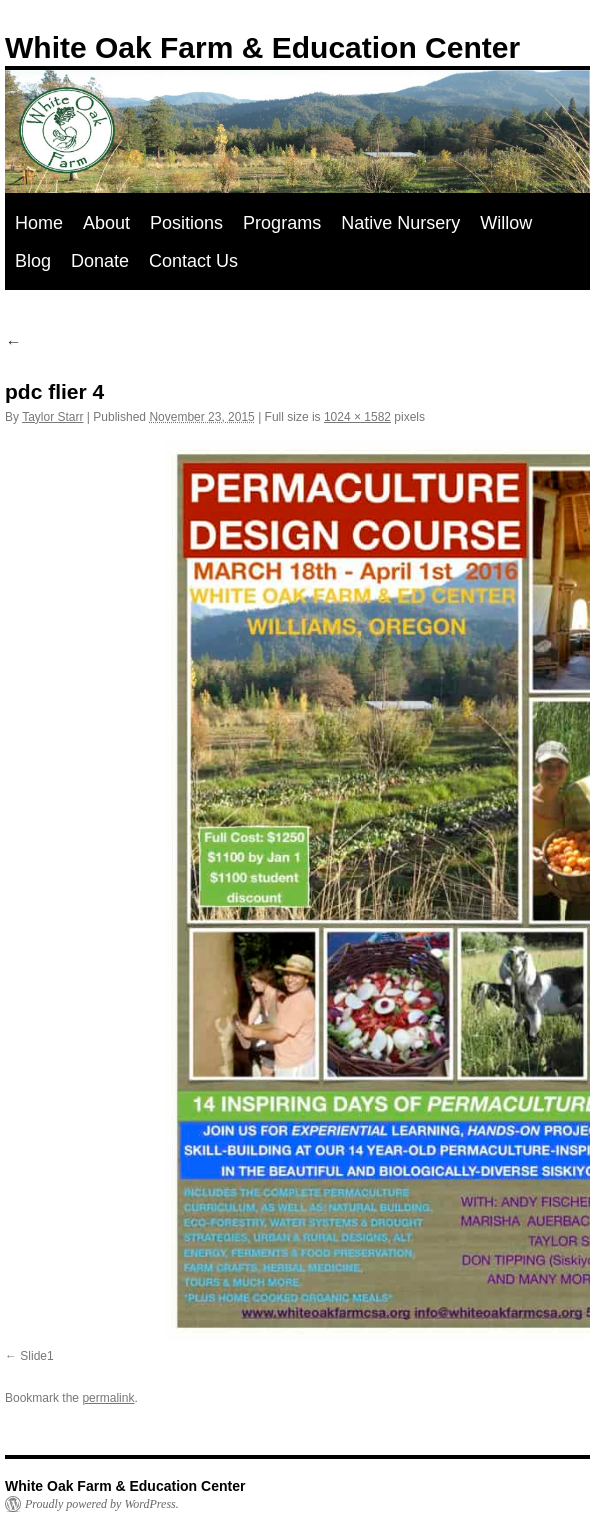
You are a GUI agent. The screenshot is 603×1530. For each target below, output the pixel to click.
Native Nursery (400, 223)
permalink (108, 1398)
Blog (33, 261)
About (106, 223)
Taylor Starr (52, 417)
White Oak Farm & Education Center (262, 47)
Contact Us (193, 261)
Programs (282, 223)
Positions (186, 223)
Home (39, 223)
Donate (100, 261)
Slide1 (36, 1356)
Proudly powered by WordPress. (102, 1504)
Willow (506, 223)
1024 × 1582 (357, 417)
